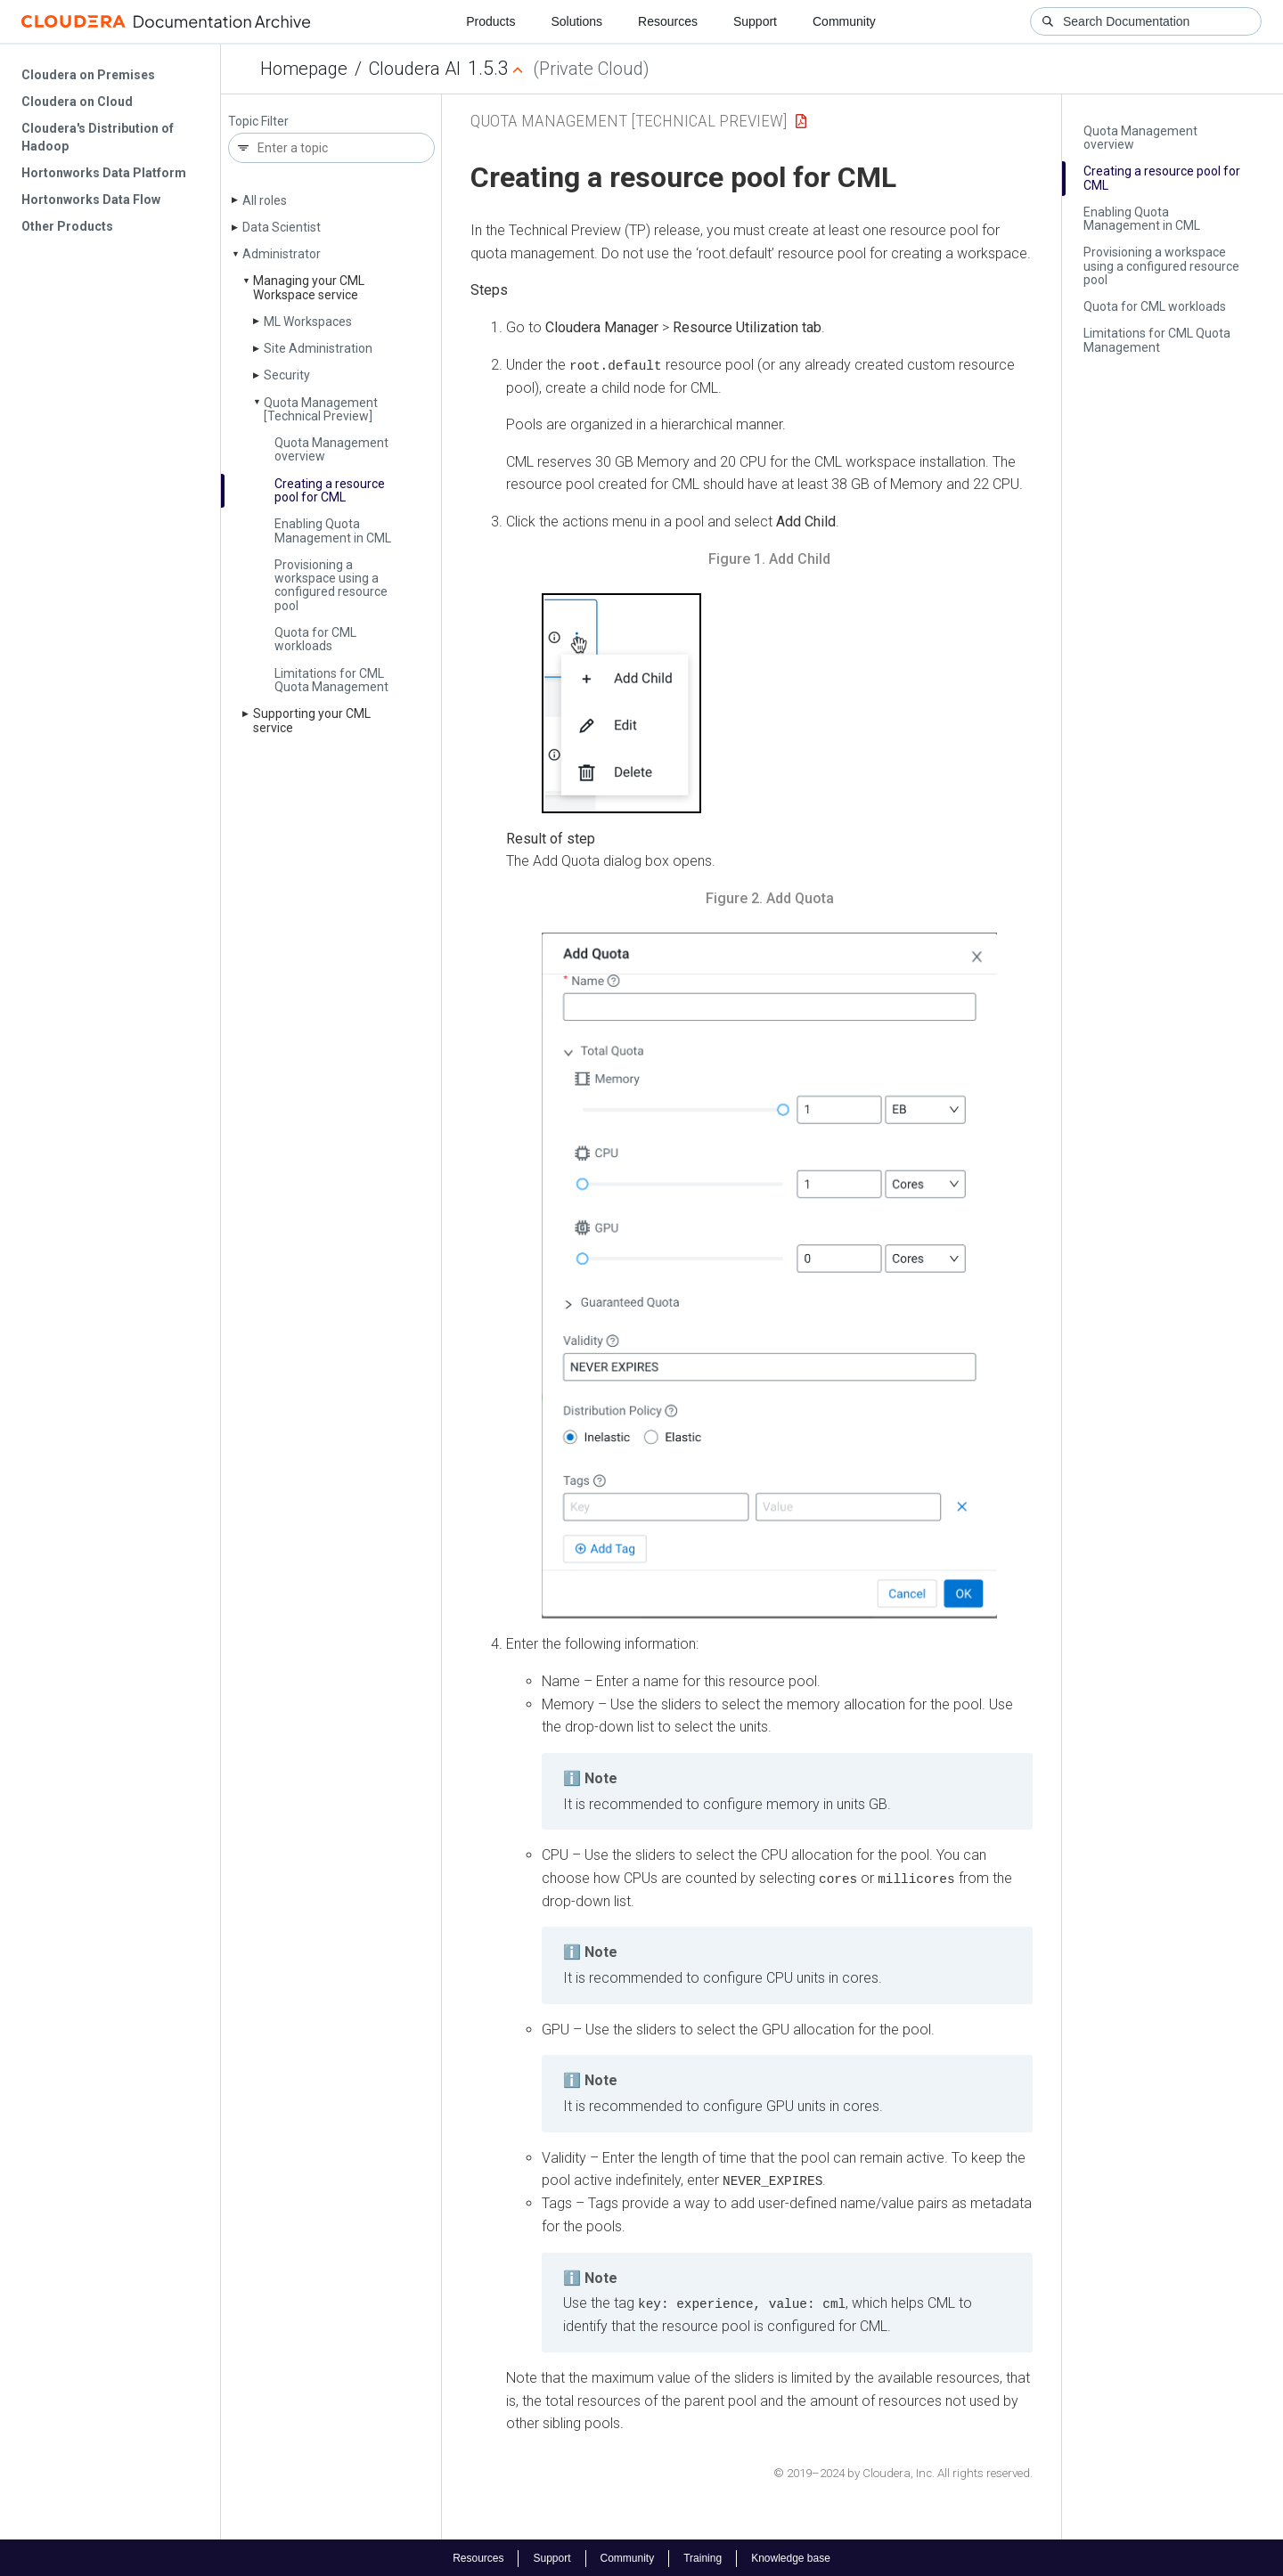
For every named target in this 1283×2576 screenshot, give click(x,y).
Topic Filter (258, 121)
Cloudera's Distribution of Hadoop (97, 137)
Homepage (303, 68)
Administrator (281, 254)
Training (702, 2556)
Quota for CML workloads (315, 639)
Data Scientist (281, 227)
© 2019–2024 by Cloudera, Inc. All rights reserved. (903, 2471)
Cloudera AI (415, 68)
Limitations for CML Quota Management (331, 680)
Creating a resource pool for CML (329, 490)
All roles (264, 200)
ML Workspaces (308, 321)
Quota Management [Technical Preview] (321, 409)
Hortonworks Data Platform (103, 173)
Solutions (576, 21)
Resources (668, 21)
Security (287, 375)
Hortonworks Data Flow (90, 199)
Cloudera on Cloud (77, 101)
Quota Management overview (331, 449)
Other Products (67, 226)
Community (844, 21)
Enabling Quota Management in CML (332, 530)
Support (755, 21)
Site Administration (318, 348)
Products (490, 21)
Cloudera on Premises (88, 75)
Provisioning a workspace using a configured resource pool (331, 585)
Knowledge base (790, 2556)
